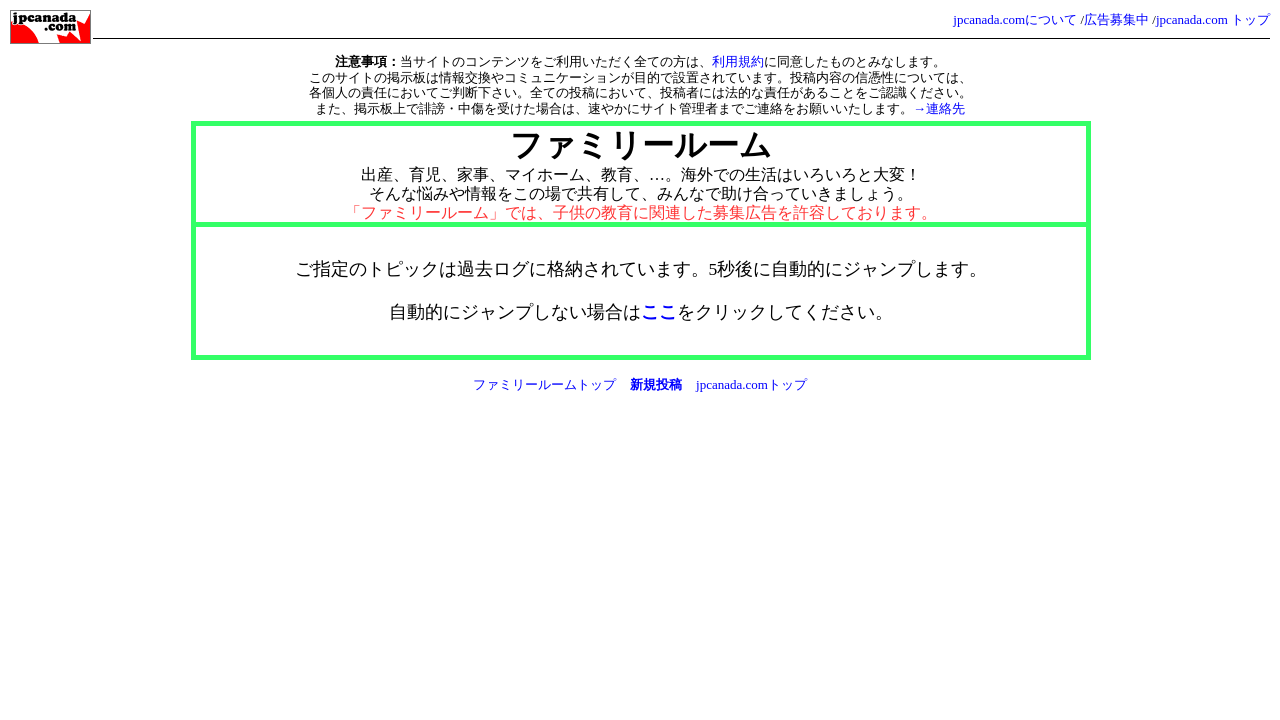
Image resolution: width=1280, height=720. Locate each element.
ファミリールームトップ (544, 384)
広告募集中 (1116, 19)
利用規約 (738, 61)
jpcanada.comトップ (751, 384)
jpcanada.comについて (1015, 19)
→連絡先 (939, 108)
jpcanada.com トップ (1213, 19)
